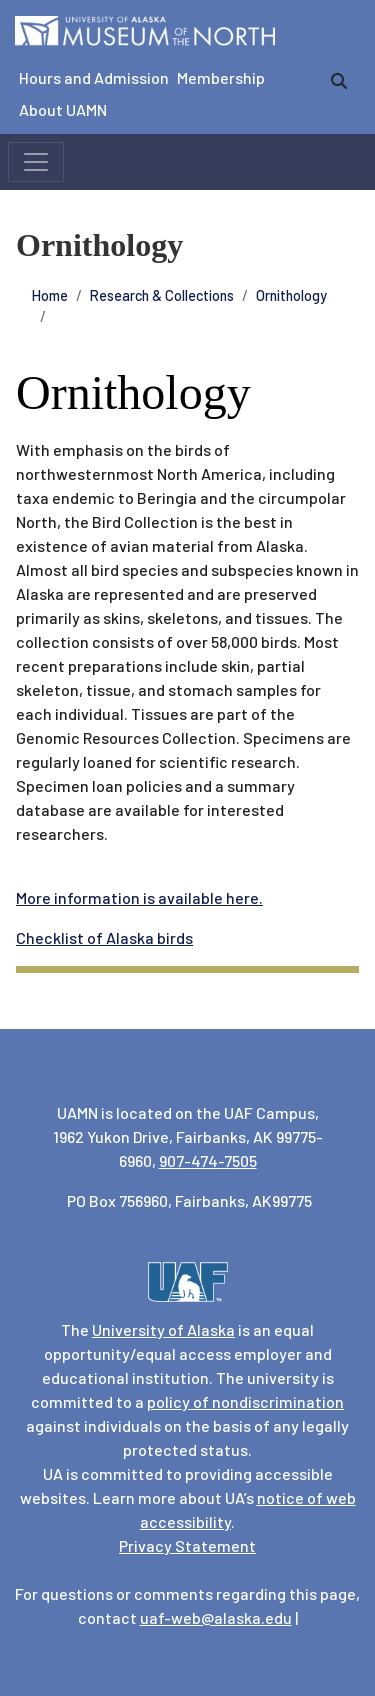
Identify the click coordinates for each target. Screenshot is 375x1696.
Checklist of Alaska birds (104, 937)
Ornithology (291, 295)
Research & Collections (162, 295)
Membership (221, 77)
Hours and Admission (94, 77)
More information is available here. (139, 897)
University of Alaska (163, 1329)
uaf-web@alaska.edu (216, 1617)
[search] (339, 81)
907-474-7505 (208, 1160)
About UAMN (63, 109)
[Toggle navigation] (36, 162)
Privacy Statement (187, 1545)
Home (50, 295)
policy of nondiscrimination (245, 1401)
